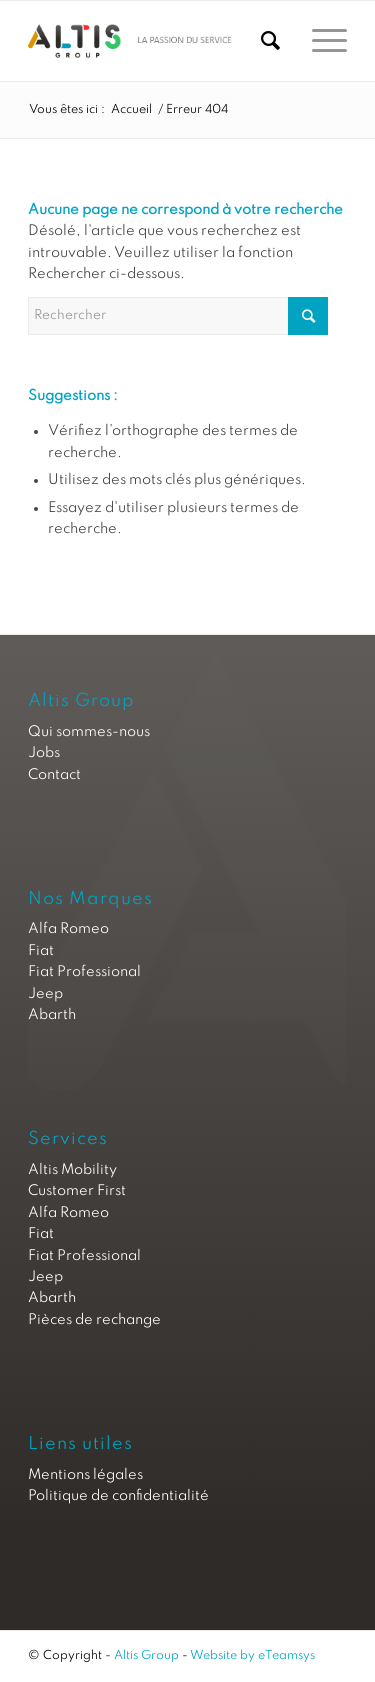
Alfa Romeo (68, 929)
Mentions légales (85, 1475)
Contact (54, 775)
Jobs (44, 753)
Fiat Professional (84, 972)
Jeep (45, 994)
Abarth (52, 1015)
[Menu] (319, 41)
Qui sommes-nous (89, 732)
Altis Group (146, 1656)
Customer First (77, 1191)
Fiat (41, 951)
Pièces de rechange (94, 1320)
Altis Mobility (72, 1170)
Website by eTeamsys (252, 1656)
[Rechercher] (260, 41)
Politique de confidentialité (118, 1496)
